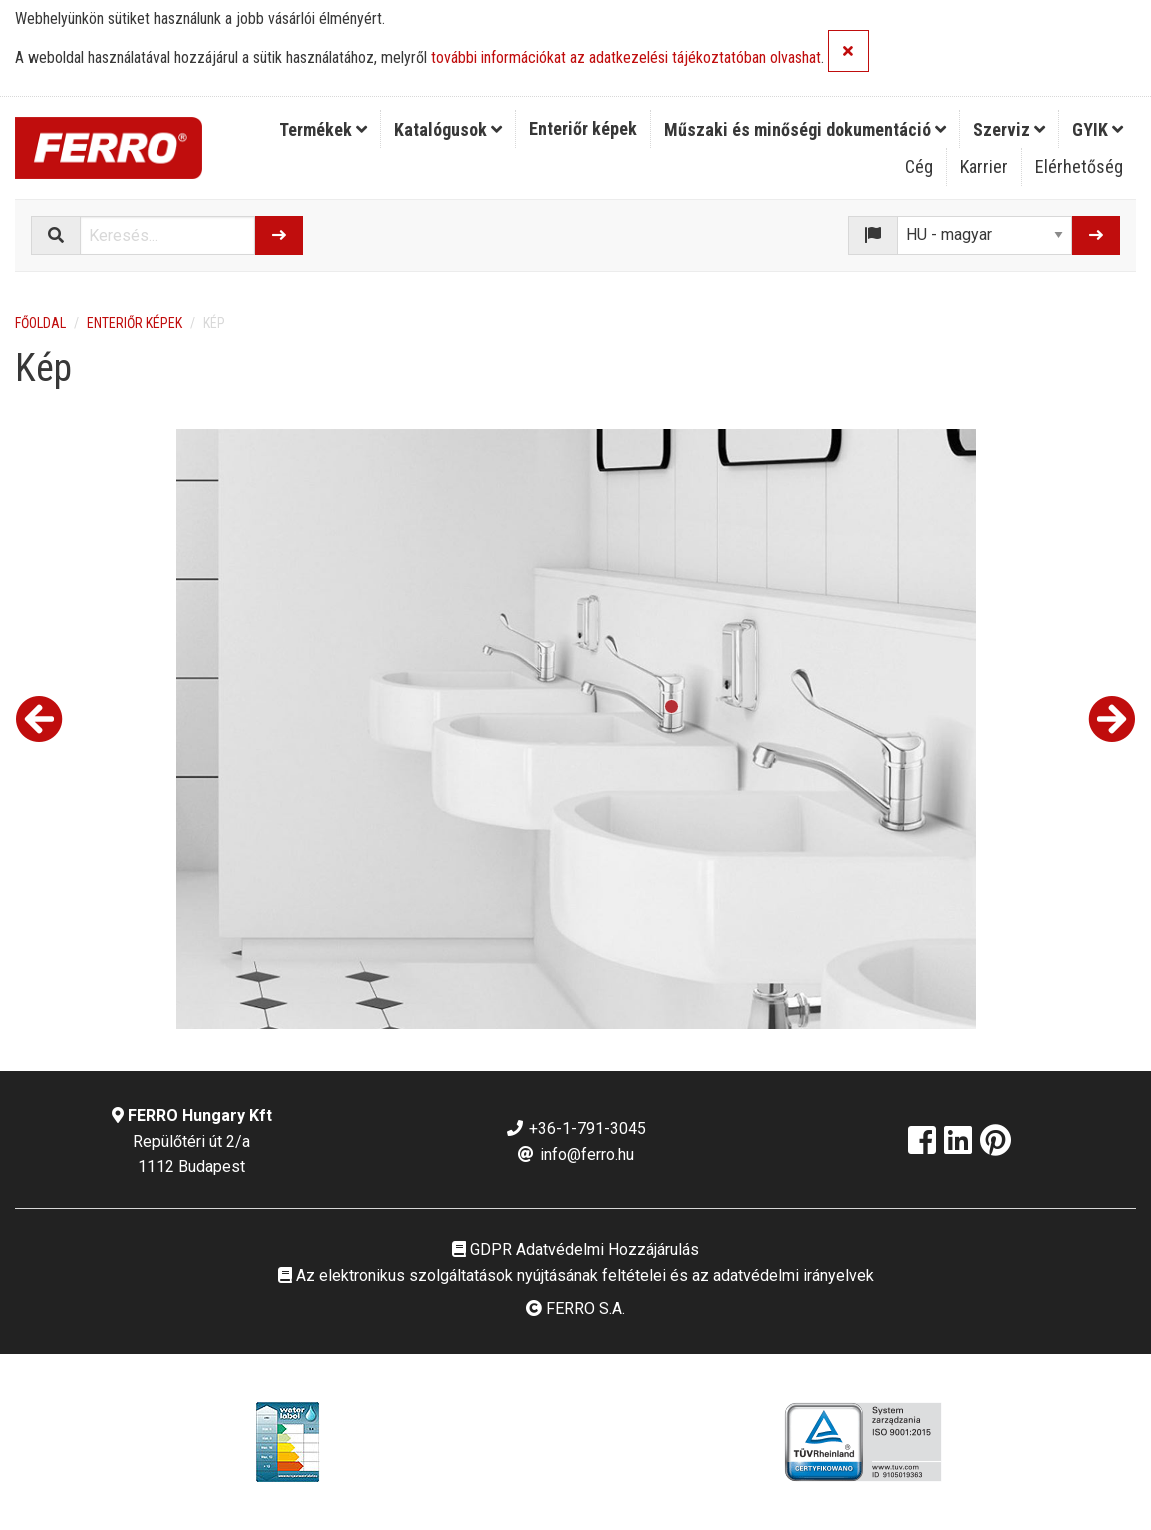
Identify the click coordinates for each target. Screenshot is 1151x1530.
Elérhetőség (1079, 166)
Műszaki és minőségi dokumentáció (805, 129)
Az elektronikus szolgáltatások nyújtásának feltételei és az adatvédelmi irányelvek (576, 1275)
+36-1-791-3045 (575, 1128)
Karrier (984, 166)
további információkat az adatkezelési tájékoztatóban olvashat (626, 58)
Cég (919, 166)
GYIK (1097, 129)
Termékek (323, 129)
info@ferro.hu (575, 1154)
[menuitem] (323, 129)
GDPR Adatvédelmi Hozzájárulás (575, 1249)
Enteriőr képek (583, 128)
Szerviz (1009, 129)
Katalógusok (448, 129)
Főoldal (40, 323)
